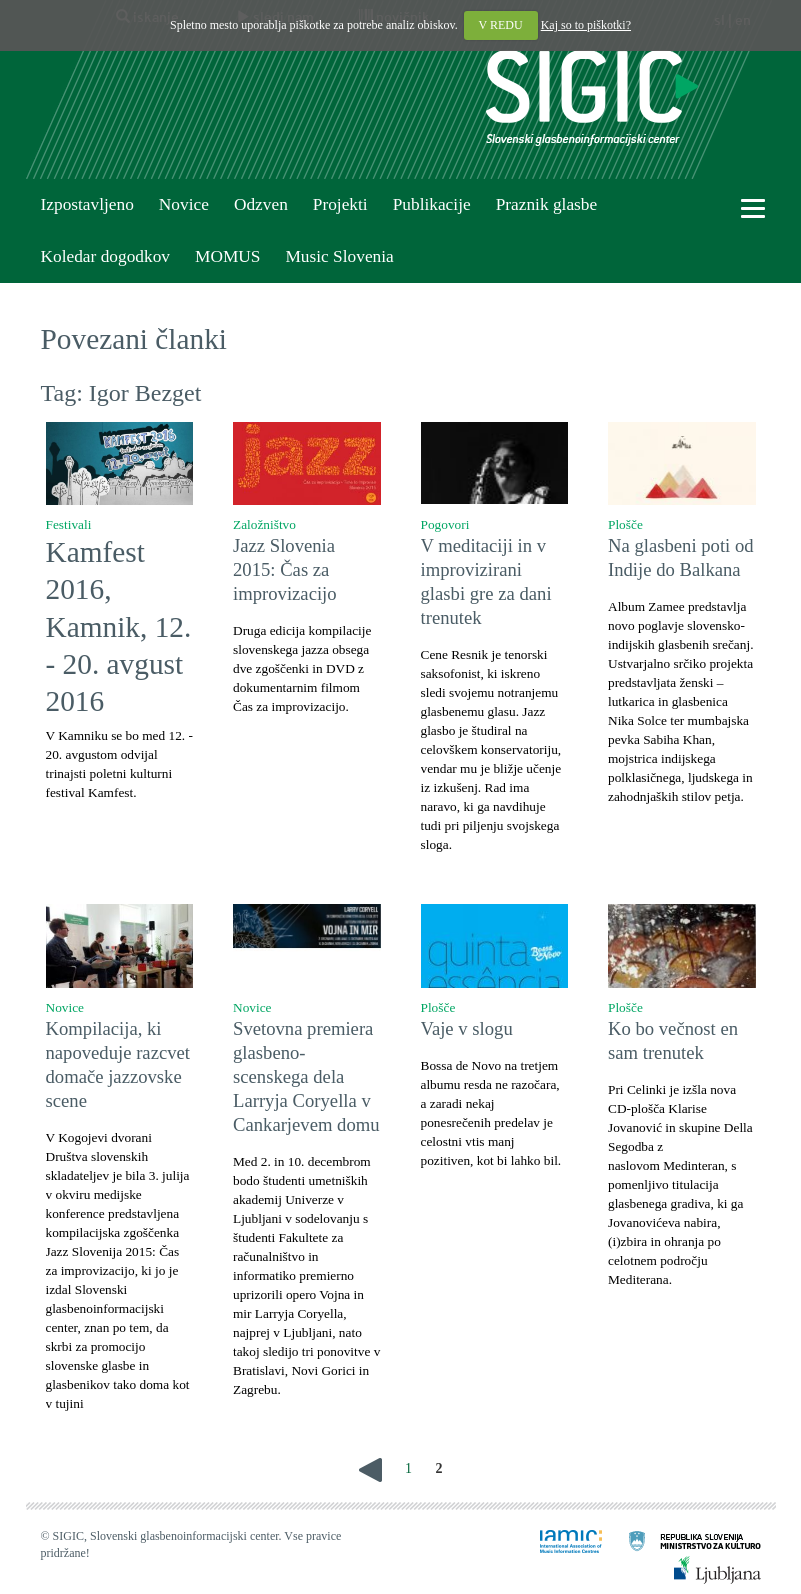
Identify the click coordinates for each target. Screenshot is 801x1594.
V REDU (501, 25)
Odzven (261, 204)
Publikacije (432, 204)
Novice (184, 204)
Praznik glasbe (547, 204)
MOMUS (227, 256)
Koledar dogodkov (105, 256)
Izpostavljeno (87, 204)
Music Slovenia (339, 256)
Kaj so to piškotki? (586, 25)
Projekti (340, 204)
